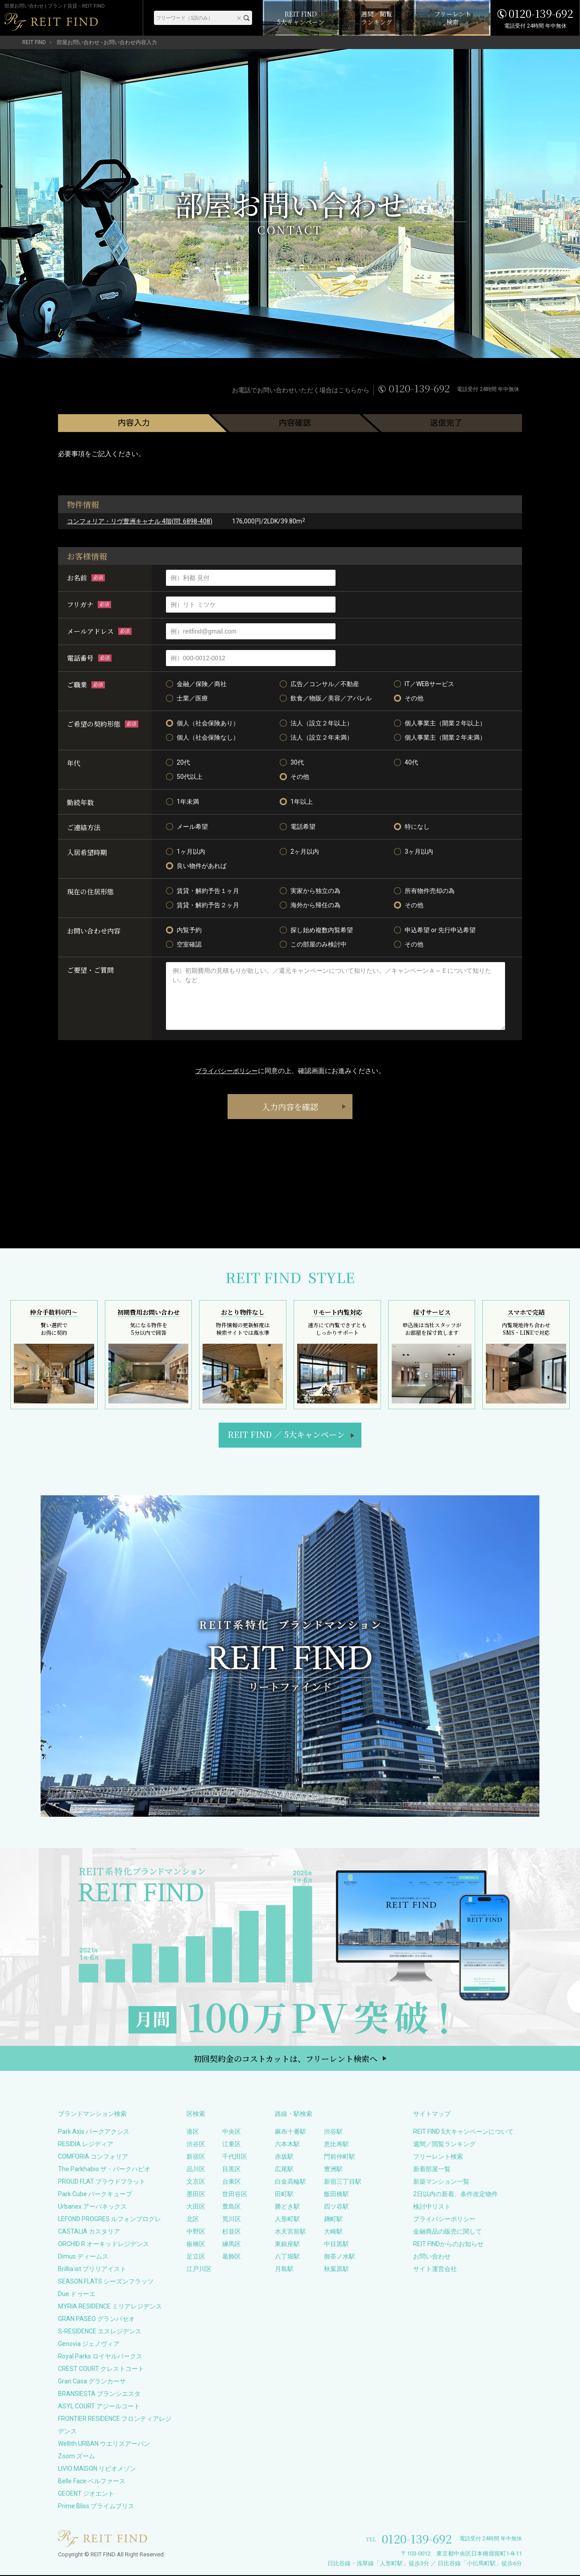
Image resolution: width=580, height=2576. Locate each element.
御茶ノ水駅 (339, 2257)
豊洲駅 (333, 2169)
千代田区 (234, 2157)
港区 (192, 2132)
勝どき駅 (287, 2207)
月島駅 (284, 2269)
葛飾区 (231, 2257)
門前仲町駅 (339, 2157)
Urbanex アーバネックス (92, 2207)
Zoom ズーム (76, 2457)
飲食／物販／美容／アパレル (326, 698)
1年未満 (182, 801)
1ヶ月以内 (185, 851)
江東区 (231, 2144)
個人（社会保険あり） (202, 723)
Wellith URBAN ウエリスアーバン (104, 2444)
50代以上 (184, 776)
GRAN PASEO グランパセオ (96, 2319)
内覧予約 (184, 930)
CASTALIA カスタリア (89, 2232)
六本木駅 (287, 2144)
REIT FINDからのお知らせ (448, 2244)
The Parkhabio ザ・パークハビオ (104, 2169)
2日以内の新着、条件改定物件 (455, 2194)
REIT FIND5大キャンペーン (286, 1435)
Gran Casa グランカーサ (92, 2382)
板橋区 (195, 2244)
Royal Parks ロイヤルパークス (100, 2357)
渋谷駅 (333, 2132)
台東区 (231, 2182)
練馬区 (231, 2244)
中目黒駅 (336, 2244)
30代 (292, 762)
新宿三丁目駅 (342, 2182)
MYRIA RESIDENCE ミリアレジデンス (110, 2307)
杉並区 (231, 2232)
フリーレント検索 (438, 2157)
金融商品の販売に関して (447, 2232)
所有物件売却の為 (424, 890)
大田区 (195, 2207)
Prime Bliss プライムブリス (96, 2506)
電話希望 (297, 826)
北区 (192, 2219)
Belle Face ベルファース (91, 2481)
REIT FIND (34, 42)
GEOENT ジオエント (86, 2494)
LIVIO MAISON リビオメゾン (97, 2469)
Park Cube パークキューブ (95, 2194)
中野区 (195, 2232)
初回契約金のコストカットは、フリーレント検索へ (285, 2059)
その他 (408, 698)
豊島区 (231, 2207)
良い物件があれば (196, 865)
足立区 (195, 2257)
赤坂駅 (284, 2157)
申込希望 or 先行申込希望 (435, 930)
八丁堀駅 (287, 2257)
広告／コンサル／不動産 (319, 683)
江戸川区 (198, 2269)
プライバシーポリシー (226, 1071)
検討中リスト (432, 2207)
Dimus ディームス (83, 2257)
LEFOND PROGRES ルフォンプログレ (109, 2219)
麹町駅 (333, 2219)
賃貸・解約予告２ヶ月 (202, 905)
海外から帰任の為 (310, 905)
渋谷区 (195, 2144)
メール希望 (187, 826)
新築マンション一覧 (441, 2182)
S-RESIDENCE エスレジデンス (99, 2332)
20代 (178, 762)
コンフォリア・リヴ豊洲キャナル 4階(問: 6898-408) (139, 521)
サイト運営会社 (435, 2269)
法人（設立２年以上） (316, 723)
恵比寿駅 (336, 2144)
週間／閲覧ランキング (444, 2144)
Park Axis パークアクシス (93, 2132)
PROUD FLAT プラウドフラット (101, 2182)
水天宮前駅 (290, 2232)
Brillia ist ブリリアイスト (92, 2269)
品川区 (195, 2169)
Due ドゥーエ (76, 2294)
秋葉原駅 (336, 2269)
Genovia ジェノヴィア (89, 2344)
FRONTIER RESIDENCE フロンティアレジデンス (114, 2426)
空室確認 (184, 944)
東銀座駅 (287, 2244)
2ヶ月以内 (299, 851)
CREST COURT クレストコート (101, 2369)
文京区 (195, 2182)
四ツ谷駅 (336, 2207)
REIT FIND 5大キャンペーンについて (463, 2132)
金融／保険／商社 (196, 683)
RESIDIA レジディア (85, 2144)
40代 (406, 762)
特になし (412, 826)
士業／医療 (187, 698)
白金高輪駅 (290, 2182)
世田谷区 (234, 2194)
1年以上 (296, 801)
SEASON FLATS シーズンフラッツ (105, 2282)
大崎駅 (333, 2232)
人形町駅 (287, 2219)
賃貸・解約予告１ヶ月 (202, 890)
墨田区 (195, 2194)
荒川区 (231, 2219)
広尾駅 (284, 2169)
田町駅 (284, 2194)
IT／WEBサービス (424, 683)
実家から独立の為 (310, 890)
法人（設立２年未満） (316, 737)
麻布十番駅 (290, 2132)
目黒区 (231, 2169)
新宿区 (195, 2157)
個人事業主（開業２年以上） (440, 723)
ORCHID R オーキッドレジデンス (103, 2244)
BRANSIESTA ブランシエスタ (99, 2394)
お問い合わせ (432, 2257)
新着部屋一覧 (432, 2169)
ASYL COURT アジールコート (99, 2407)
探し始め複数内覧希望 (316, 930)
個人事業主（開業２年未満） (440, 737)
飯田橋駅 (336, 2194)
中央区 (231, 2132)
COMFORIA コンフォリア (93, 2157)
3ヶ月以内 (413, 851)
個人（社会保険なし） (202, 737)
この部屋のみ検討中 (313, 944)
